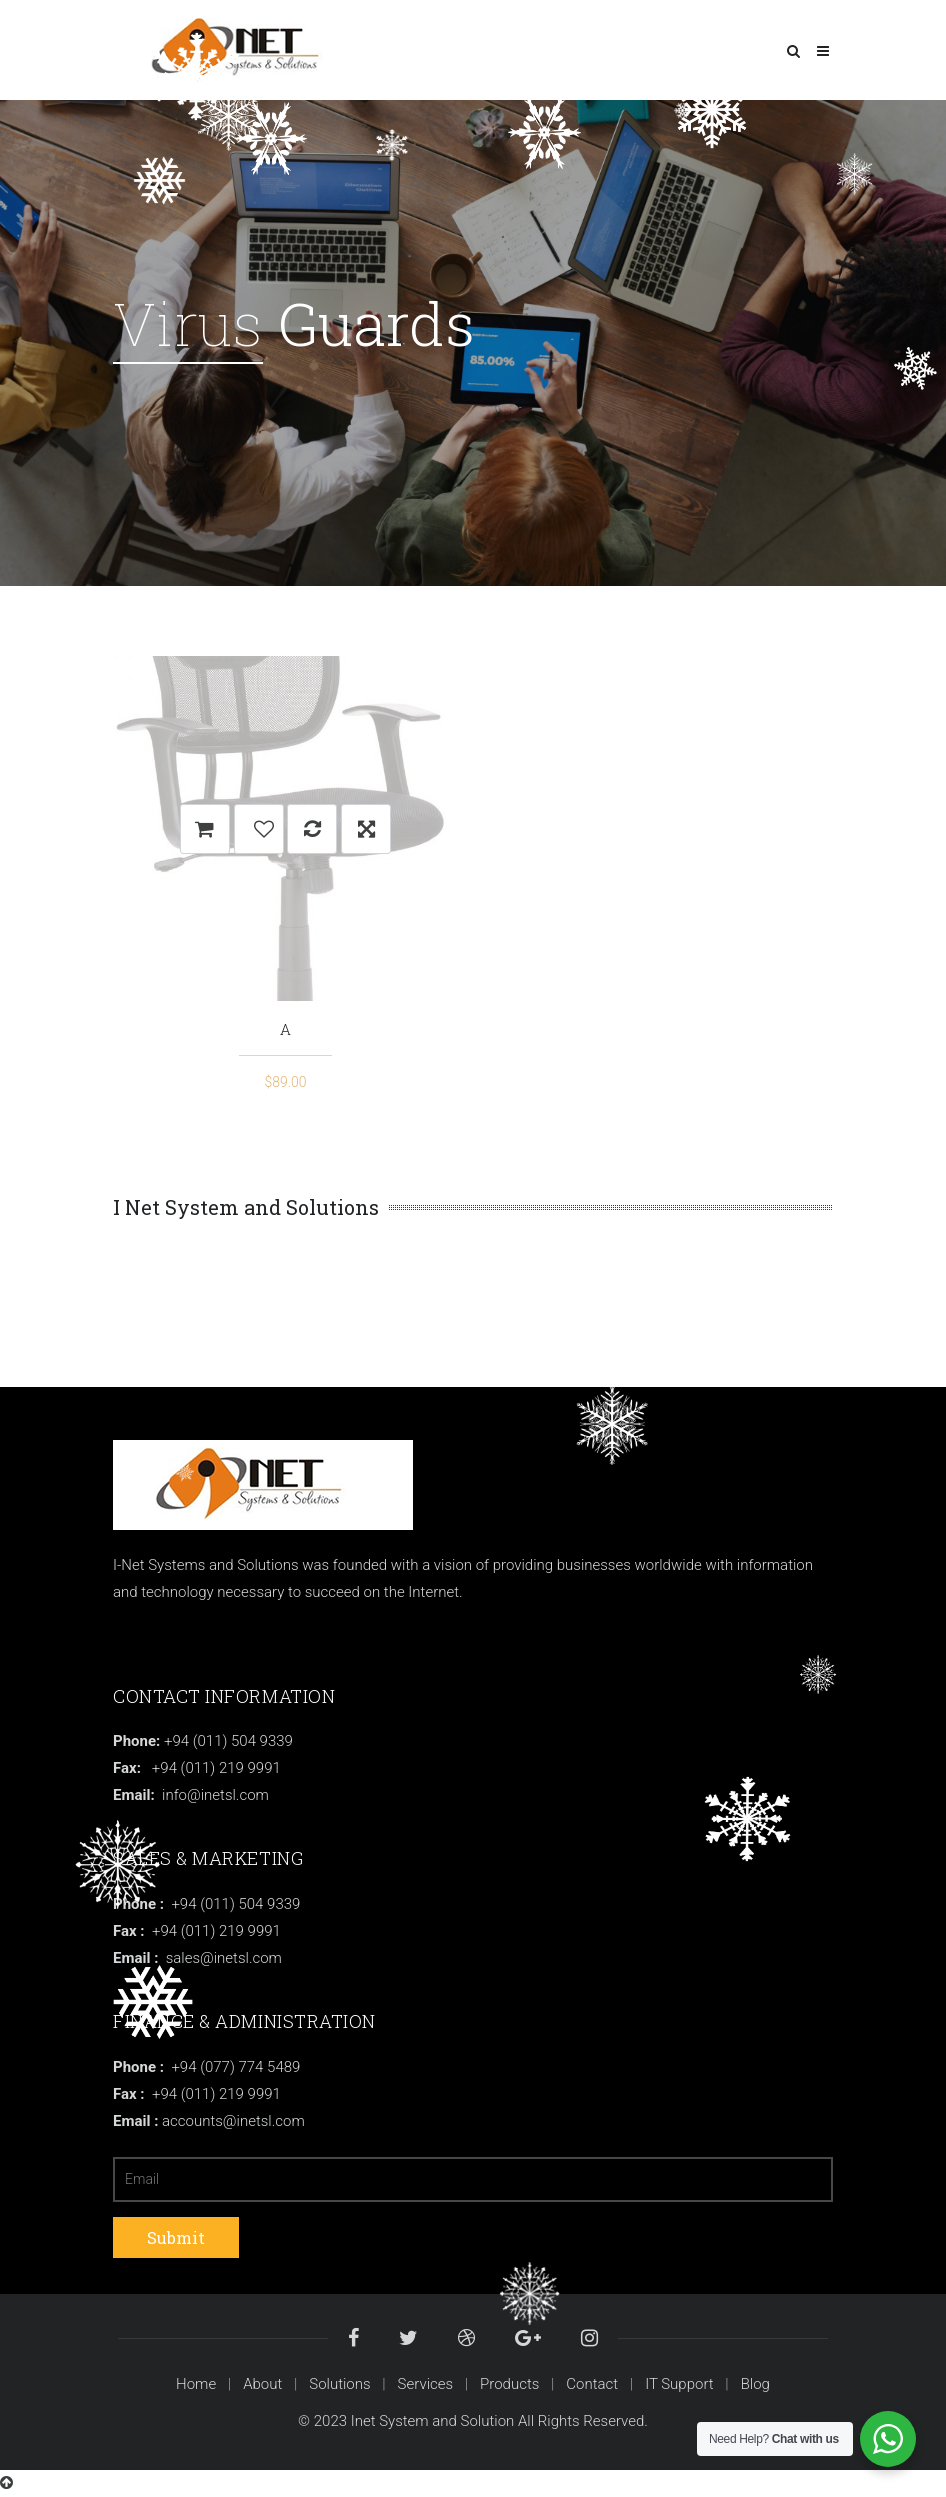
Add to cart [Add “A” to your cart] (205, 829)
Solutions (339, 2384)
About (262, 2384)
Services (426, 2384)
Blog (755, 2384)
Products (509, 2384)
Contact (592, 2384)
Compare (312, 829)
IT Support (679, 2384)
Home (196, 2384)
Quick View (366, 829)
